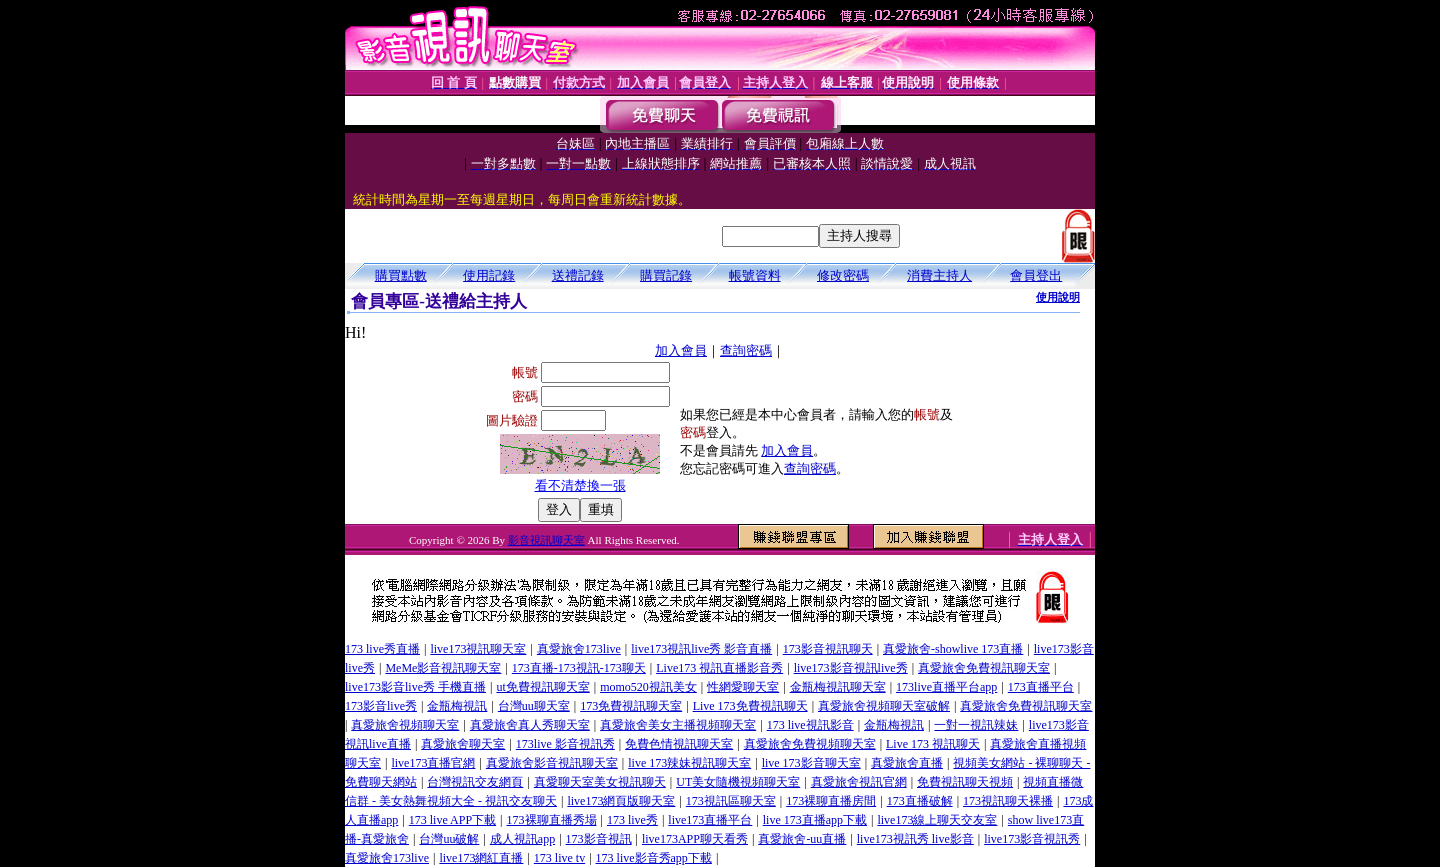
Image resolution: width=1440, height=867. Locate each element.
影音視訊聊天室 (546, 540)
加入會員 (681, 350)
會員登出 (1036, 275)
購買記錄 (666, 275)
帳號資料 (755, 275)
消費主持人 (939, 275)
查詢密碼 (746, 350)
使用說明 (1058, 297)
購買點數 (401, 275)
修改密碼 (843, 275)
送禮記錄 (578, 275)
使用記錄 (489, 275)
